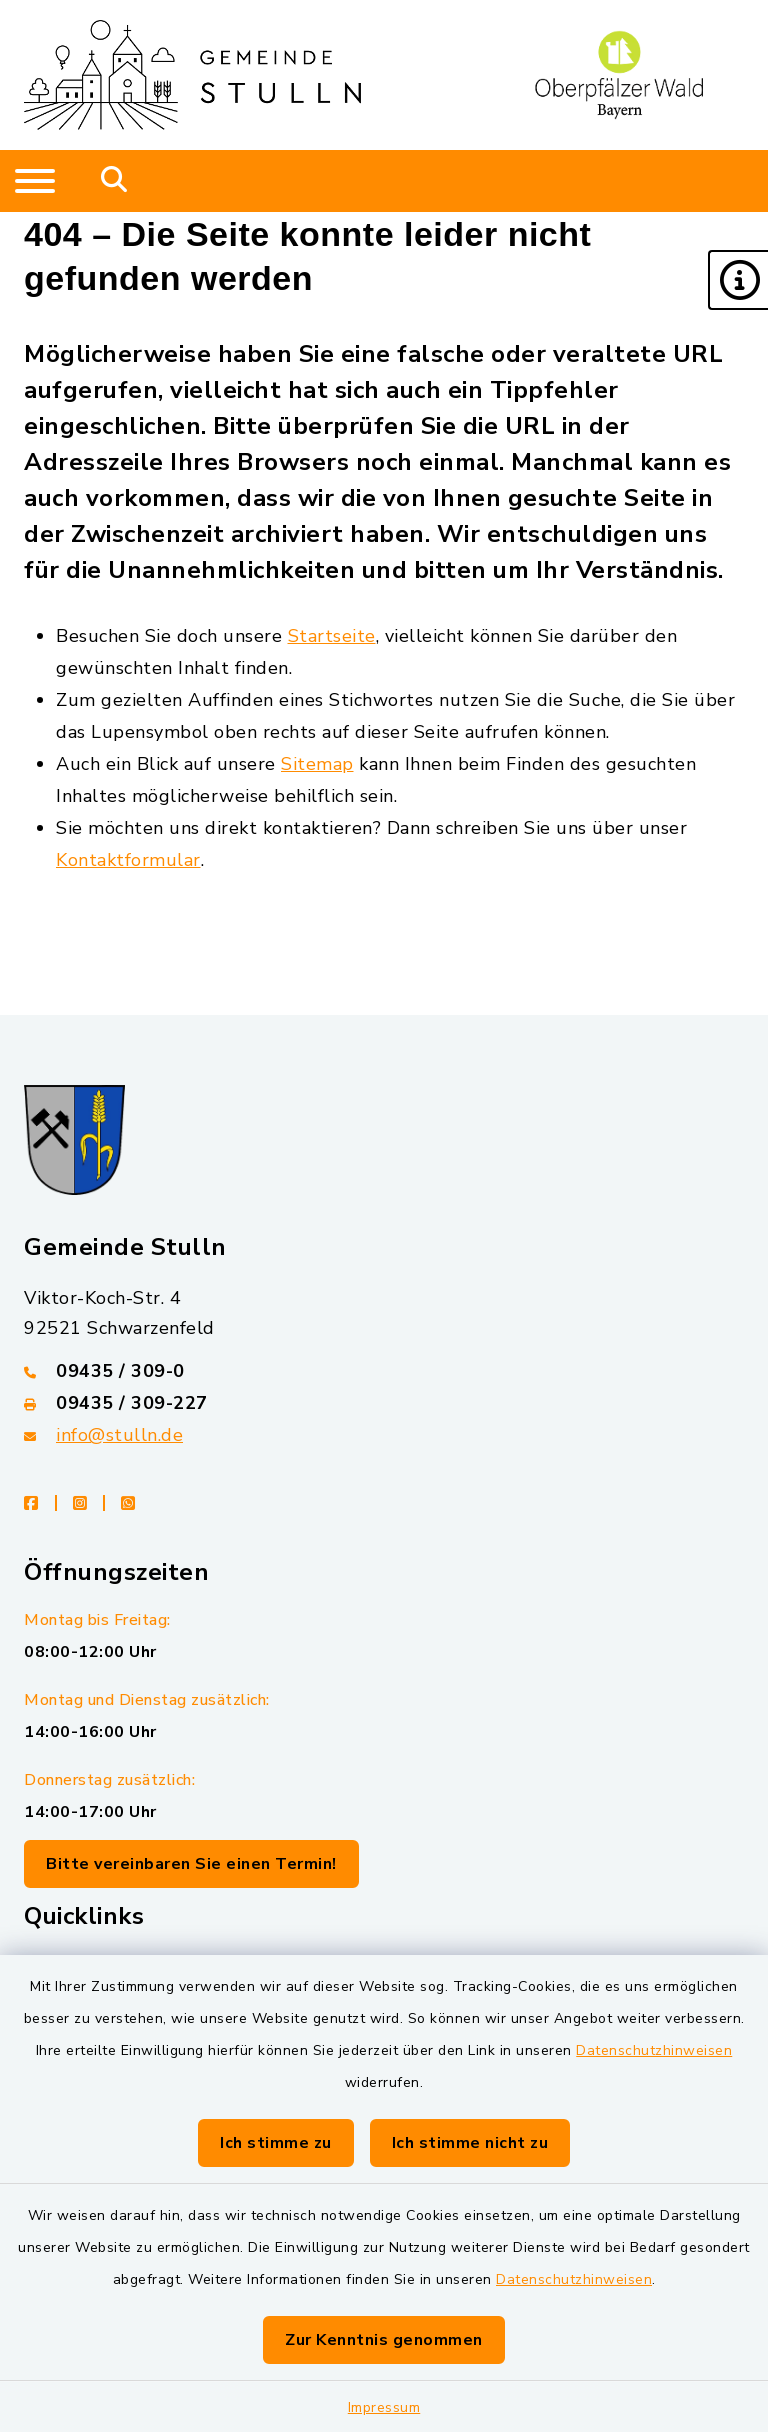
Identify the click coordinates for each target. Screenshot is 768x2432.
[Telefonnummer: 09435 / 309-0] (384, 1371)
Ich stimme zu (276, 2143)
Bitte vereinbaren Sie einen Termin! (191, 1864)
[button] (738, 280)
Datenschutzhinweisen (654, 2050)
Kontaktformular (128, 860)
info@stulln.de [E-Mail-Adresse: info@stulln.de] (119, 1435)
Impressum (384, 2407)
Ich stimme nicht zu (470, 2143)
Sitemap (317, 764)
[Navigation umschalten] (35, 181)
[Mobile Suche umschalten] (114, 181)
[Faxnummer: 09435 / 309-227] (384, 1403)
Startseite (332, 636)
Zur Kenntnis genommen (384, 2340)
